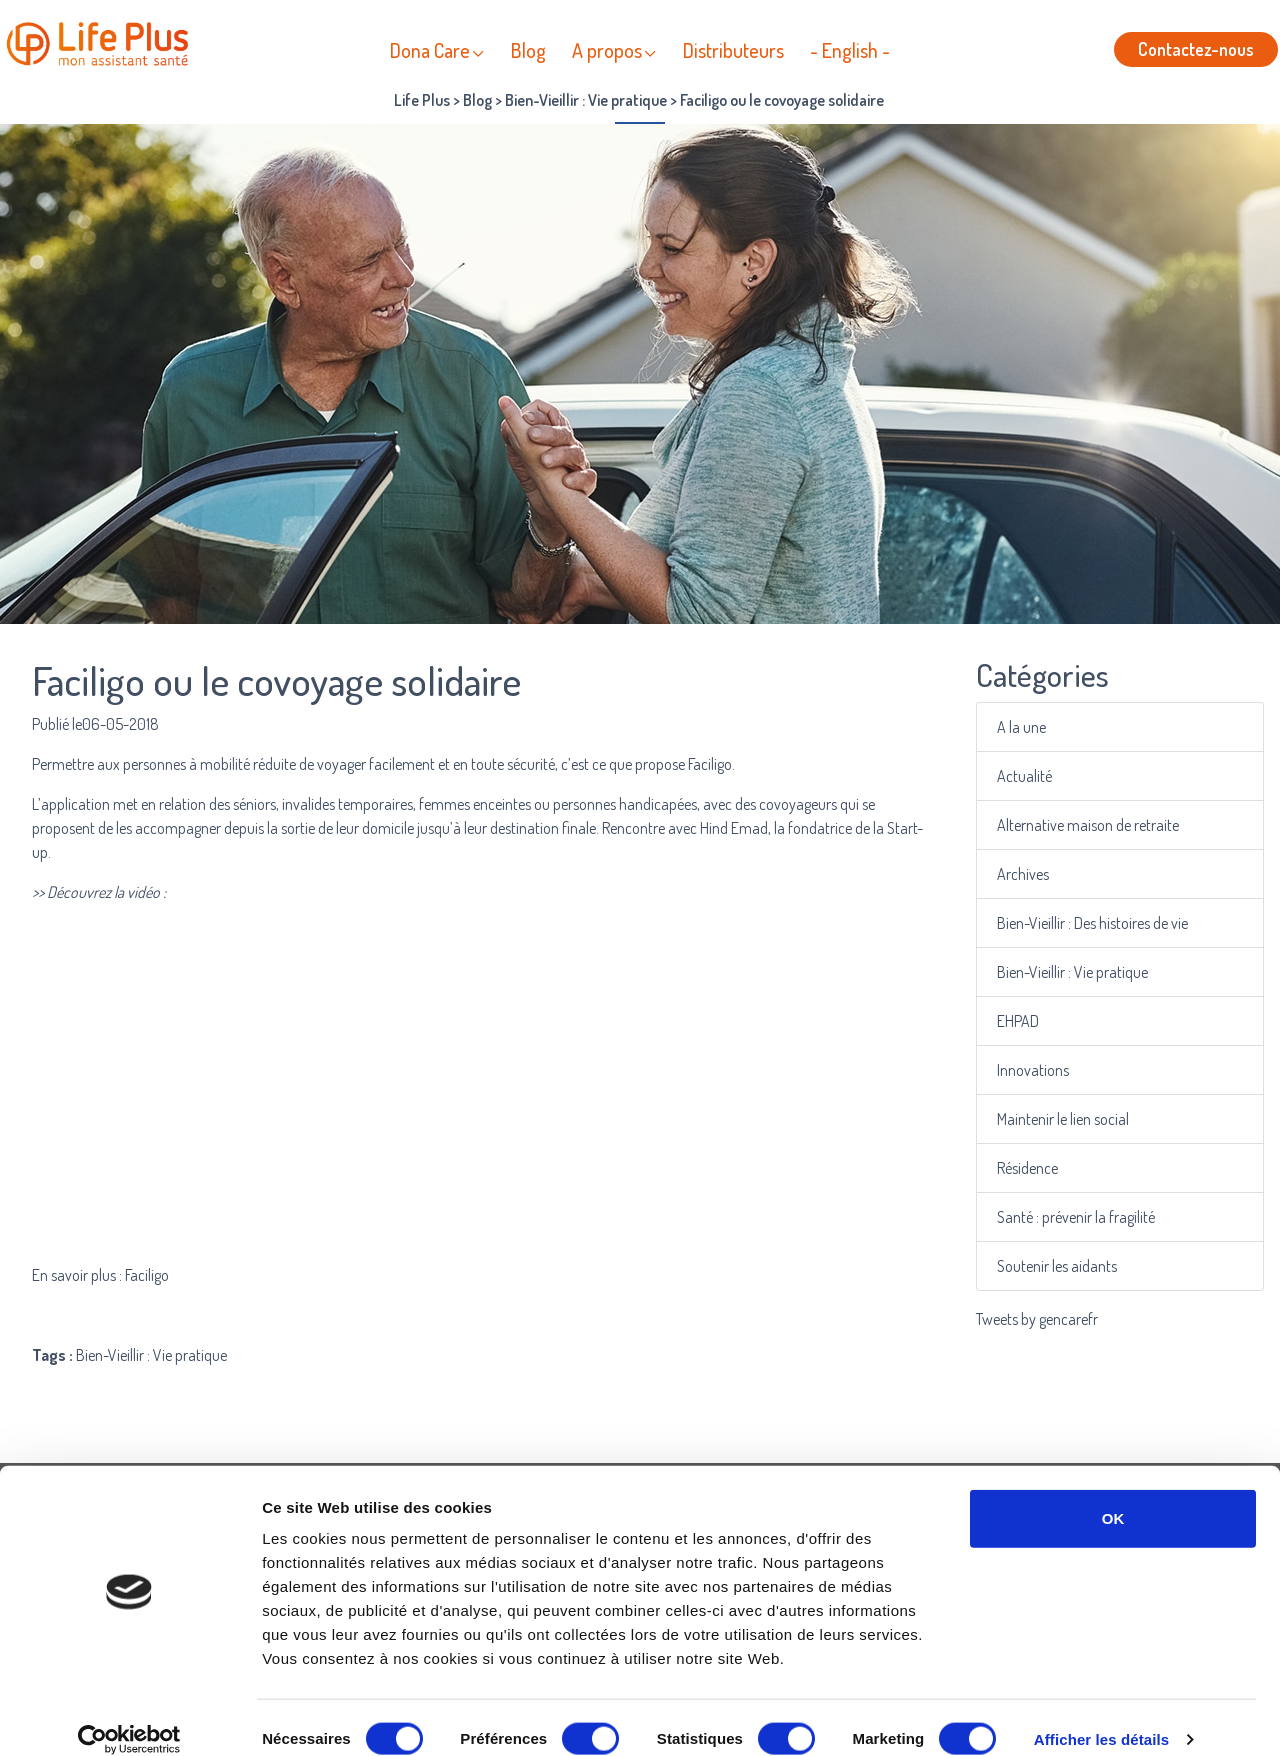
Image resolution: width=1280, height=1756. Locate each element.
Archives (1027, 874)
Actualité (1028, 776)
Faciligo (710, 764)
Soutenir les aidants (1059, 1266)
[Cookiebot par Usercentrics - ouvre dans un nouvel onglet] (129, 1717)
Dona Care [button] (430, 50)
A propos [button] (607, 50)
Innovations (1036, 1070)
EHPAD (1022, 1021)
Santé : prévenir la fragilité (1078, 1217)
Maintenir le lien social (1065, 1119)
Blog (528, 50)
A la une (1025, 727)
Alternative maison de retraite (1089, 825)
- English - (850, 50)
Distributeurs (733, 50)
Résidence (1031, 1168)
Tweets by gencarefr (1037, 1319)
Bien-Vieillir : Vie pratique (1074, 972)
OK (1113, 1495)
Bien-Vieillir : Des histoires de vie (1093, 923)
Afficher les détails (1101, 1716)
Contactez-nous (1196, 49)
